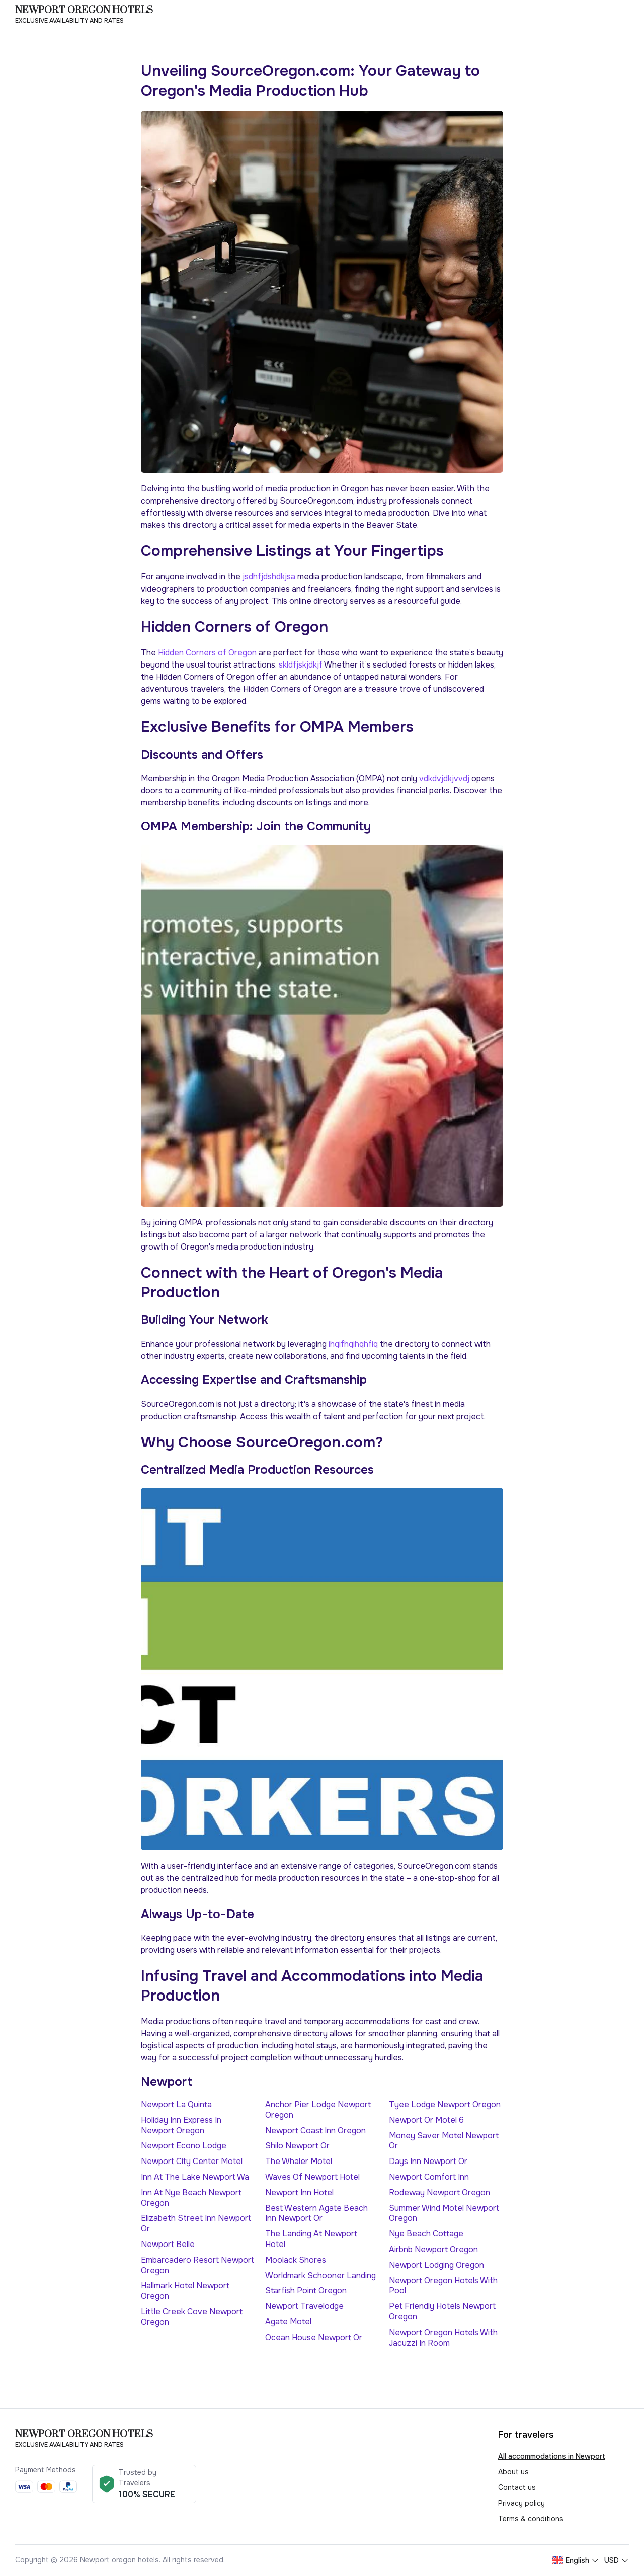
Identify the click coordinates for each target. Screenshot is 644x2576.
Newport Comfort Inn (429, 2177)
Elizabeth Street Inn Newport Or (196, 2223)
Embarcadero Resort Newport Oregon (197, 2265)
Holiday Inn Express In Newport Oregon (181, 2125)
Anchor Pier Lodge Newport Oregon (318, 2109)
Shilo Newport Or (297, 2145)
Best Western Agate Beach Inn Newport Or (316, 2213)
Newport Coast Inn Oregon (315, 2130)
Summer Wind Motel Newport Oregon (444, 2213)
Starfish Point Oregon (306, 2290)
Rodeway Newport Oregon (439, 2192)
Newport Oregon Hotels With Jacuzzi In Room (443, 2337)
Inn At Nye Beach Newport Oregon (191, 2197)
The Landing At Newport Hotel (311, 2239)
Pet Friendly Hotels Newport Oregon (442, 2311)
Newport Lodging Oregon (436, 2265)
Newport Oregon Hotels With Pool (443, 2285)
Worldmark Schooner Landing (320, 2275)
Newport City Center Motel (192, 2161)
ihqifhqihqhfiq (353, 1344)
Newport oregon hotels (84, 10)
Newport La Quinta (176, 2104)
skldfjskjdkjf (301, 664)
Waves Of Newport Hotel (312, 2177)
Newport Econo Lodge (183, 2145)
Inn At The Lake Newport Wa (195, 2177)
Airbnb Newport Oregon (433, 2249)
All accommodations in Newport (551, 2456)
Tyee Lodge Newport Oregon (445, 2104)
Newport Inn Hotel (299, 2192)
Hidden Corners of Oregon (208, 652)
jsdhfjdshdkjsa (269, 576)
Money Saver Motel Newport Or (444, 2140)
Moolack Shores (295, 2260)
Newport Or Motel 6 (426, 2120)
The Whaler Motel (298, 2161)
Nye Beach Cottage (426, 2233)
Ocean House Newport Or (313, 2337)
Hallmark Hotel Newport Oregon (185, 2290)
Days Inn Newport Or (428, 2161)
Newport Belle (168, 2244)
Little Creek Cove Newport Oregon (192, 2317)
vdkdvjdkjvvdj (444, 778)
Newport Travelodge (304, 2306)
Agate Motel (288, 2321)
